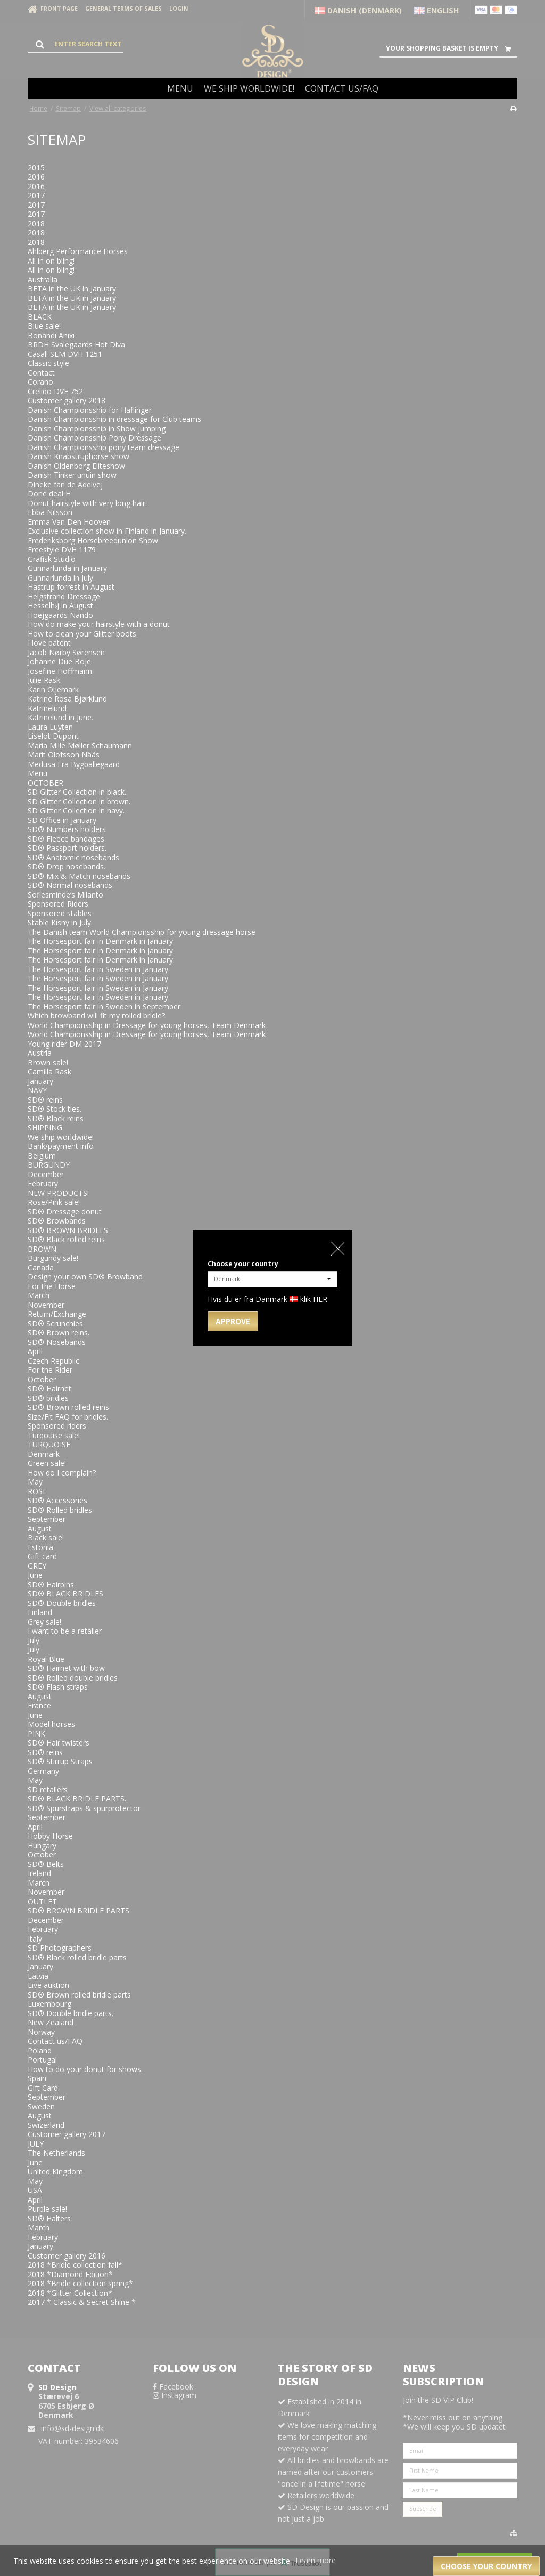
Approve (233, 1321)
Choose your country (243, 1264)
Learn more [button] (315, 2560)
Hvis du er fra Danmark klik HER (267, 1299)
